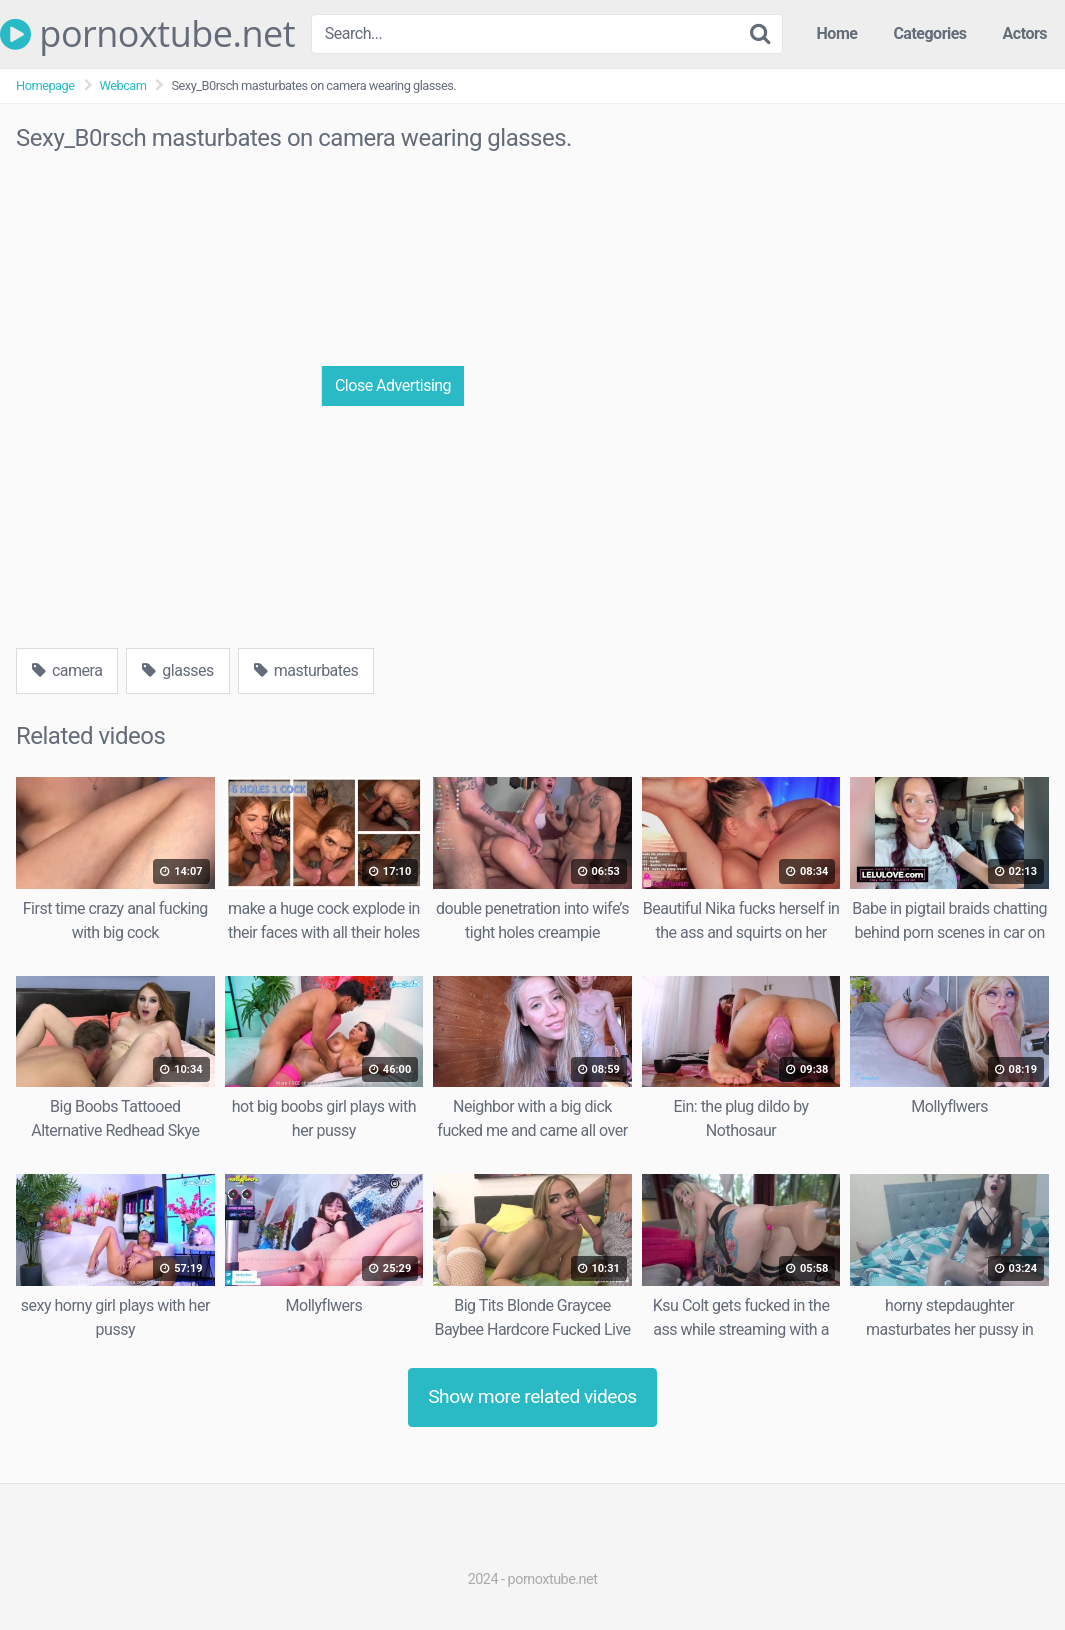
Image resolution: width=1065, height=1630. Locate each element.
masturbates (306, 670)
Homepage (45, 85)
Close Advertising (393, 385)
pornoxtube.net (147, 34)
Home (837, 33)
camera (67, 670)
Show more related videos (532, 1396)
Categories (929, 33)
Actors (1025, 33)
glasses (177, 670)
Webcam (123, 85)
